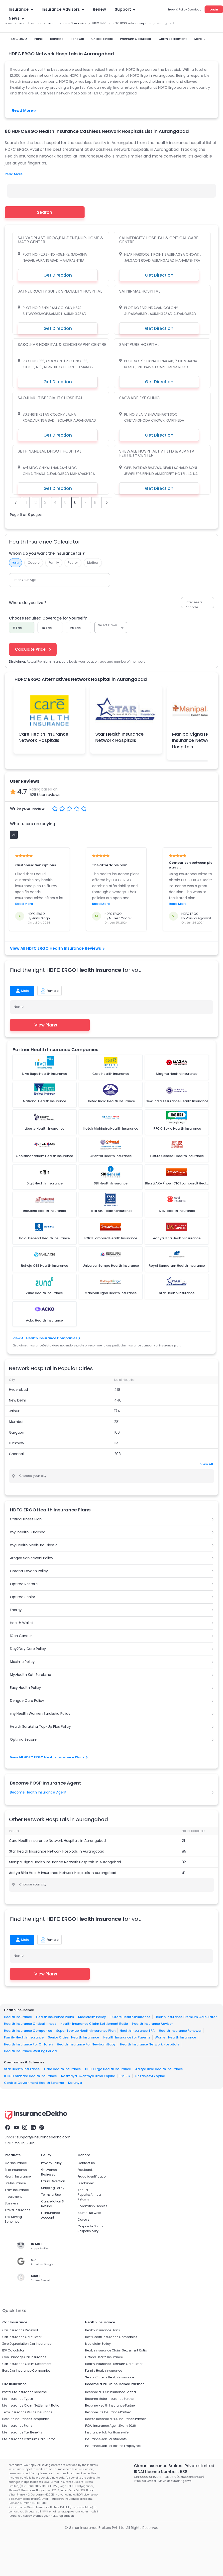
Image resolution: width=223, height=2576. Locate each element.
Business (11, 2203)
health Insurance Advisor (152, 2023)
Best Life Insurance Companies (25, 2419)
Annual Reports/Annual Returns (90, 2194)
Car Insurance (16, 2163)
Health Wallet (21, 1622)
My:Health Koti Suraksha (30, 1674)
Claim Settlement (173, 39)
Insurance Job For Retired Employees (113, 2446)
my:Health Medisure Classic (34, 1545)
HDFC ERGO (18, 39)
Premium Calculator (135, 39)
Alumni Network (89, 2213)
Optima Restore (24, 1583)
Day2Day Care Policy (28, 1648)
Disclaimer (86, 2183)
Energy (16, 1609)
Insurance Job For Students (106, 2439)
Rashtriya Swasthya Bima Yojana (88, 2075)
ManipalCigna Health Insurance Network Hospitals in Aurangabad (65, 1862)
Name (19, 1006)
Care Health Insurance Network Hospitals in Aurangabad (57, 1840)
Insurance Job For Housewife (106, 2432)
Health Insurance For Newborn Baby (86, 2044)
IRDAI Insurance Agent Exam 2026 (110, 2425)
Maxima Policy (22, 1661)
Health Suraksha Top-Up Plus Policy (40, 1726)
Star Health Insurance (22, 2069)
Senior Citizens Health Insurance (109, 2377)
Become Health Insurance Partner (110, 2405)
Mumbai (16, 1421)
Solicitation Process (92, 2206)
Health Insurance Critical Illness (30, 2023)
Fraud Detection (53, 2181)
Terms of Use (51, 2194)
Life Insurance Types (17, 2399)
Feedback (85, 2170)
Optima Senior (22, 1596)
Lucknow (16, 1443)
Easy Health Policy (25, 1687)
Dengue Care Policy (27, 1700)
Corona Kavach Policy (29, 1570)
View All (206, 1464)
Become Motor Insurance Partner (109, 2399)
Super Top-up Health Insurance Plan (85, 2030)
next (107, 502)
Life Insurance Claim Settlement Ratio (30, 2405)
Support (125, 9)
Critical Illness (102, 39)
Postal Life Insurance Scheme (24, 2392)
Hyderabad (18, 1389)
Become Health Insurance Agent (38, 1792)
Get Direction (57, 275)
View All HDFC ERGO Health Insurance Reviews (57, 948)
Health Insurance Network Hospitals (149, 2044)
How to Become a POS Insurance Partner (115, 2419)
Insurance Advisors (63, 9)
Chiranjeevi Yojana (150, 2075)
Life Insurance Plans (17, 2425)
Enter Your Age (24, 579)
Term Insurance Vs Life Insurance (27, 2412)
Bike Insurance (16, 2170)
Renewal (77, 39)
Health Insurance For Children (28, 2044)
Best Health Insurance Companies (111, 2337)
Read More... (15, 174)
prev (15, 502)
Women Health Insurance (175, 2037)
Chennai (16, 1453)
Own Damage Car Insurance (24, 2357)
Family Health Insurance (24, 2037)
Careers (84, 2219)
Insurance (21, 9)
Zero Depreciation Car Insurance (26, 2344)
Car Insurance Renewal (20, 2330)
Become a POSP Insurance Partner (110, 2392)
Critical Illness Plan (26, 1519)
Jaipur (14, 1410)
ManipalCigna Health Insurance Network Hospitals (195, 740)
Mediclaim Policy (92, 2016)
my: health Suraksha (27, 1532)
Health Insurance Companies (28, 2030)
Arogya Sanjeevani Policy (31, 1558)
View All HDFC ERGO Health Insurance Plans (48, 1757)
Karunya (75, 2082)
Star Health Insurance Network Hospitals (119, 737)
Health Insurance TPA (137, 2030)
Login (214, 9)
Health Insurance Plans (55, 2016)
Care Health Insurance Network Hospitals (43, 737)
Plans (38, 39)
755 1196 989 (24, 2143)
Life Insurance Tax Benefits (22, 2432)
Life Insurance (15, 2183)
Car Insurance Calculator (21, 2337)
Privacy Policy (51, 2163)
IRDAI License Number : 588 (160, 2472)
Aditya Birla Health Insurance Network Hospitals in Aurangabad (62, 1872)
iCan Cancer (21, 1635)
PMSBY (124, 2075)
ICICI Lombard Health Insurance (30, 2075)
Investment (13, 2196)
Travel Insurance (17, 2210)
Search (44, 212)
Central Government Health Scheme (34, 2082)
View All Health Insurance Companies (46, 1338)
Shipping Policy (52, 2188)
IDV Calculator (13, 2350)
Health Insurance (18, 2016)
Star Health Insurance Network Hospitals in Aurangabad (56, 1851)
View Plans (49, 1025)
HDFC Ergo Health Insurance (108, 2069)
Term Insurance (17, 2190)
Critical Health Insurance (104, 2357)
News (16, 18)
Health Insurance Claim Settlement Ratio (94, 2023)
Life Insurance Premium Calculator (28, 2439)
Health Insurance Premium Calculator (186, 2016)
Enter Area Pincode (193, 605)
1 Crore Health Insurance (130, 2016)
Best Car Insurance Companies (26, 2370)
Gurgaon (16, 1432)
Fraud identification (93, 2176)
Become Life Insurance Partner (108, 2412)
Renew (99, 9)
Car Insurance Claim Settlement (26, 2364)
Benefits (56, 39)
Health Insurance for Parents (126, 2037)
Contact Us (86, 2163)
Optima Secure (23, 1739)
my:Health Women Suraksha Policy (40, 1713)
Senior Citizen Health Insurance (73, 2037)
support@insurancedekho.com (44, 2137)
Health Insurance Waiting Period (30, 2051)
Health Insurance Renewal (180, 2030)
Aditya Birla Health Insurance (159, 2069)
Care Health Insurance (62, 2069)
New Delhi (17, 1400)
